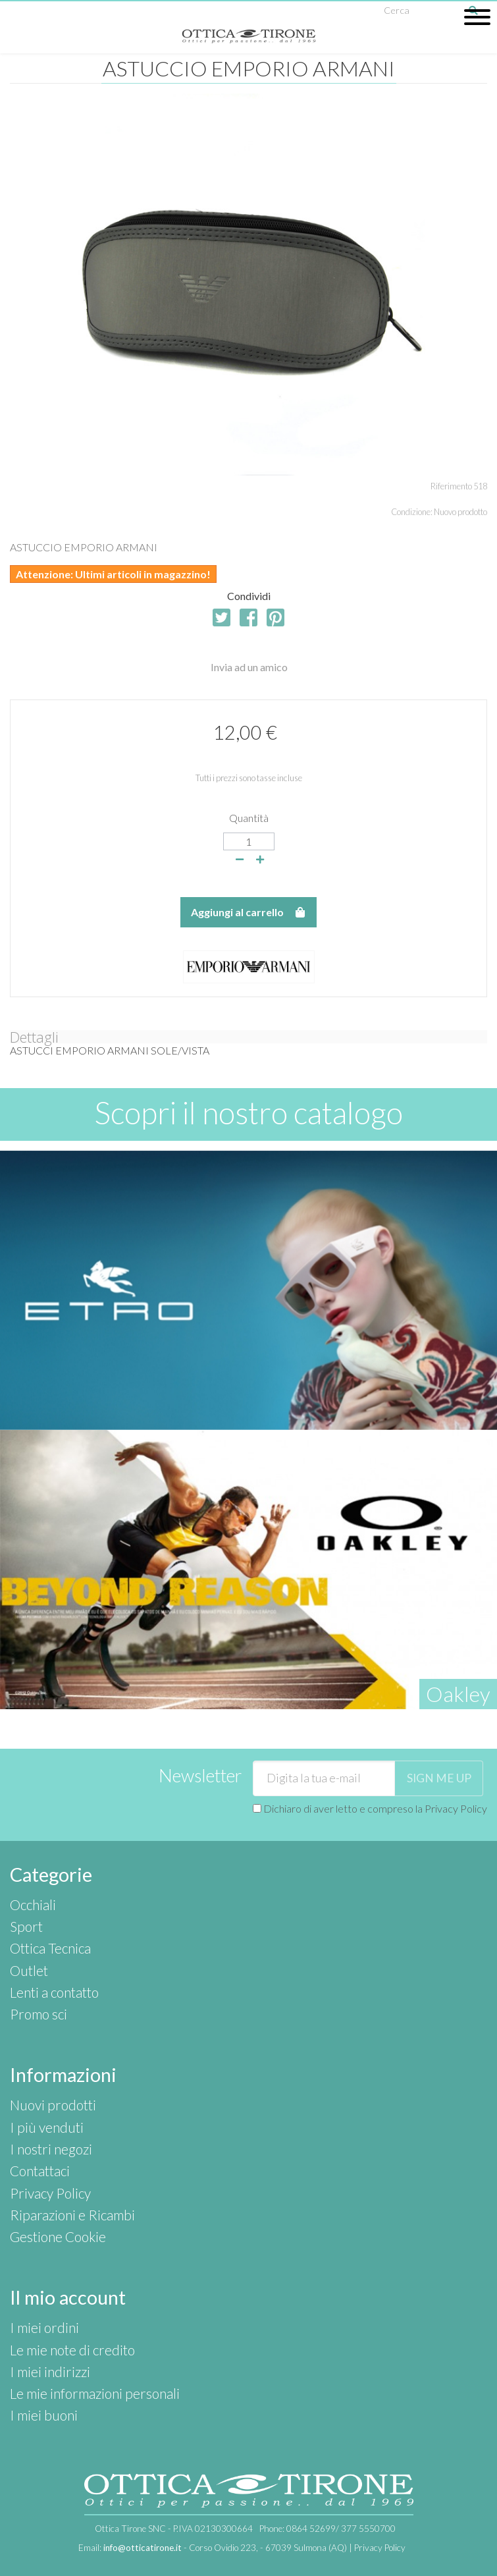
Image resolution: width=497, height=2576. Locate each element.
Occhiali (33, 1904)
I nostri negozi (51, 2149)
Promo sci (38, 2014)
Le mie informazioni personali (95, 2393)
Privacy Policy (456, 1808)
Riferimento (451, 486)
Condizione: (411, 512)
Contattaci (40, 2170)
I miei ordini (44, 2327)
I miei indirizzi (50, 2371)
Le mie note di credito (72, 2350)
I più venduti (47, 2127)
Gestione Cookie (58, 2236)
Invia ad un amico (249, 667)
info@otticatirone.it (142, 2547)
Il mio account (68, 2297)
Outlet (29, 1970)
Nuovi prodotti (53, 2104)
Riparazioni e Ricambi (72, 2214)
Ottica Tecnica (50, 1948)
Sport (26, 1926)
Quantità (249, 817)
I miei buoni (44, 2415)
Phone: (327, 2528)
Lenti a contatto (54, 1992)
